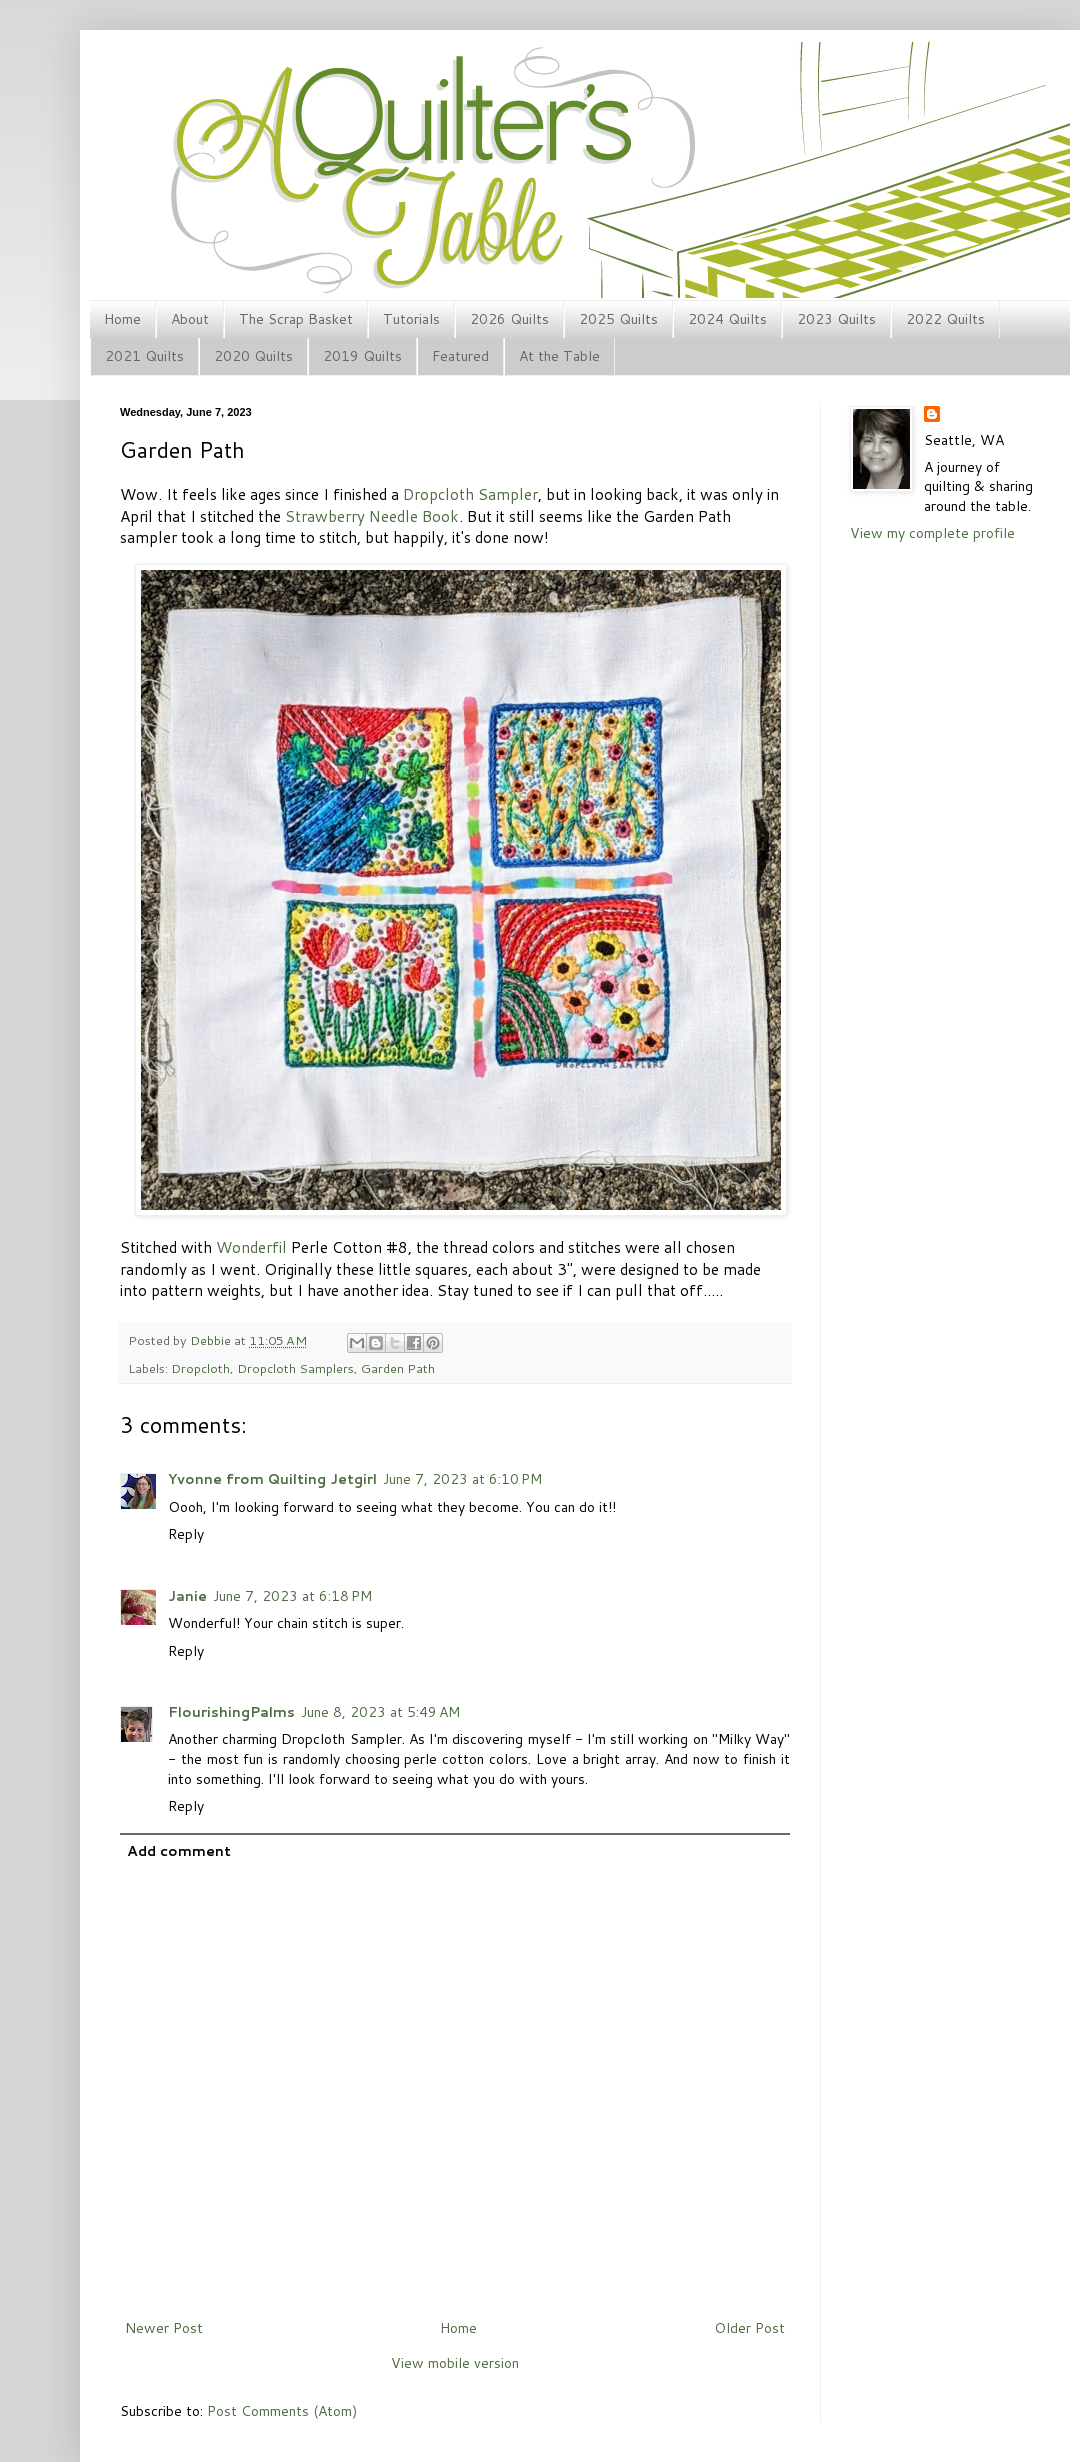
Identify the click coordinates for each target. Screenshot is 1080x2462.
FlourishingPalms (231, 1712)
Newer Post (164, 2328)
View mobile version (455, 2363)
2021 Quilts (144, 356)
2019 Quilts (362, 356)
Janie (187, 1596)
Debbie (212, 1340)
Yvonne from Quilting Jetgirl (272, 1479)
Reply (186, 1534)
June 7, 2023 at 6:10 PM (462, 1479)
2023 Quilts (836, 319)
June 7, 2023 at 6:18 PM (292, 1596)
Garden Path (398, 1368)
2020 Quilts (253, 356)
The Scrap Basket (296, 319)
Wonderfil (251, 1247)
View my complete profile (932, 533)
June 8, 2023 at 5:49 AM (380, 1712)
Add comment (179, 1851)
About (190, 319)
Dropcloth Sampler (470, 494)
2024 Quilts (727, 319)
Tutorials (411, 319)
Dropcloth (200, 1368)
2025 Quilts (618, 319)
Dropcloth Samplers (295, 1368)
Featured (460, 356)
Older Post (749, 2328)
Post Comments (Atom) (282, 2411)
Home (122, 319)
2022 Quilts (945, 319)
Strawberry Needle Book (372, 516)
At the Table (559, 356)
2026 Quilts (509, 319)
